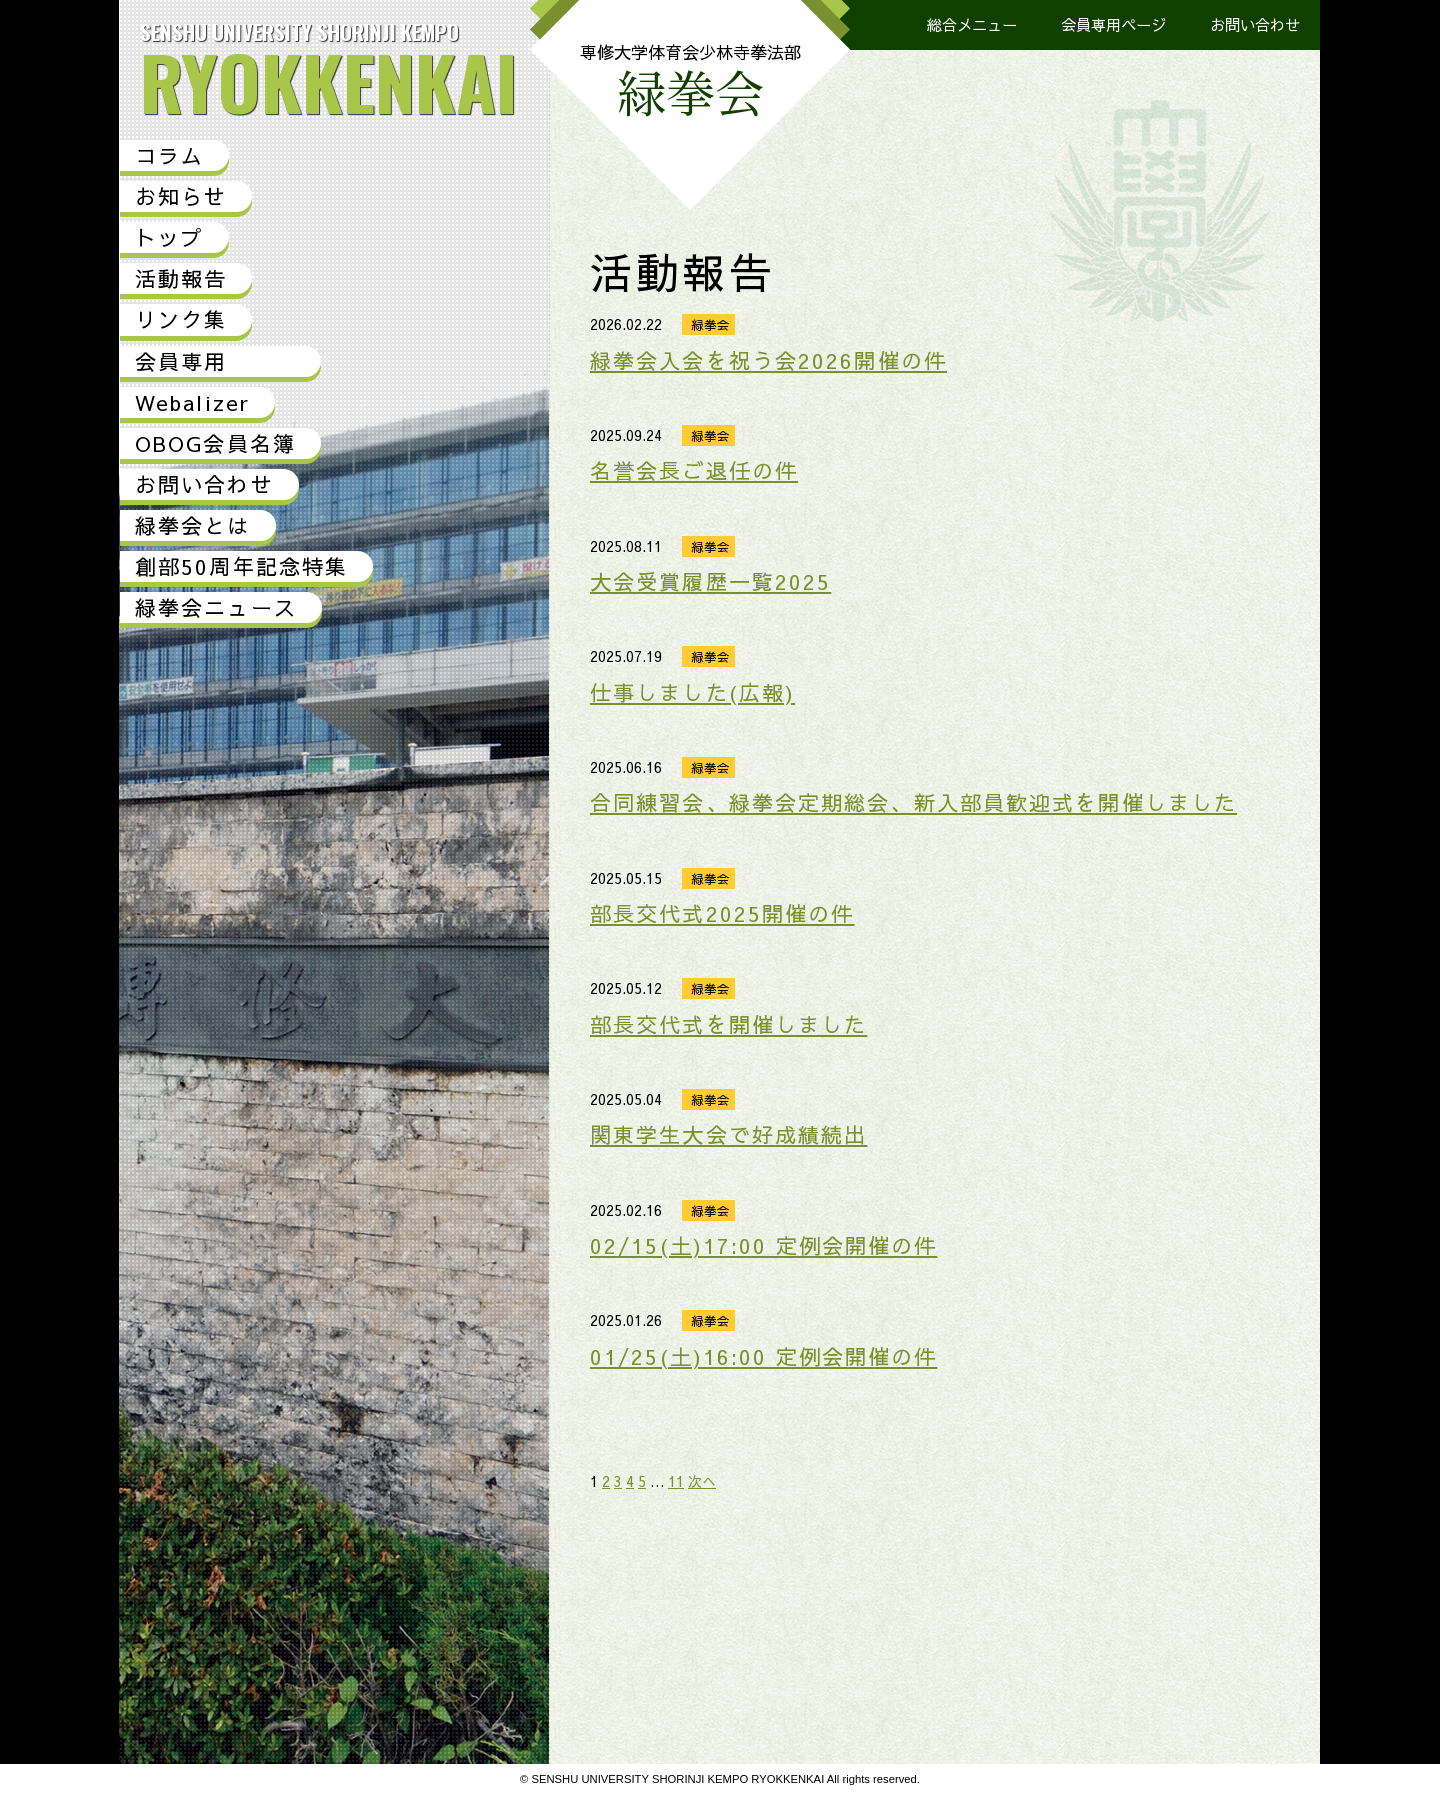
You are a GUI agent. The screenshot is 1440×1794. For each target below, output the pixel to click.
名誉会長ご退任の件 (694, 470)
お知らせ (181, 196)
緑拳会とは (193, 525)
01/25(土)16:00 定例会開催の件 (763, 1356)
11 (676, 1481)
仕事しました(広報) (692, 692)
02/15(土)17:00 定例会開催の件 (763, 1245)
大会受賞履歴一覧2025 (710, 581)
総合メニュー (972, 24)
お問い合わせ (1255, 24)
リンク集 (181, 319)
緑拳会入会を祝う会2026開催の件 (768, 360)
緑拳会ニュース (216, 607)
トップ (169, 237)
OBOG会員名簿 (215, 443)
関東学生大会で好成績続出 (728, 1134)
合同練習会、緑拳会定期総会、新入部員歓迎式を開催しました (913, 802)
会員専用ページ (1113, 24)
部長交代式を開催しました (728, 1024)
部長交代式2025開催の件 (722, 913)
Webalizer (192, 402)
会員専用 (181, 361)
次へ (702, 1481)
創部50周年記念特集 (241, 566)
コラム (169, 155)
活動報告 (181, 278)
